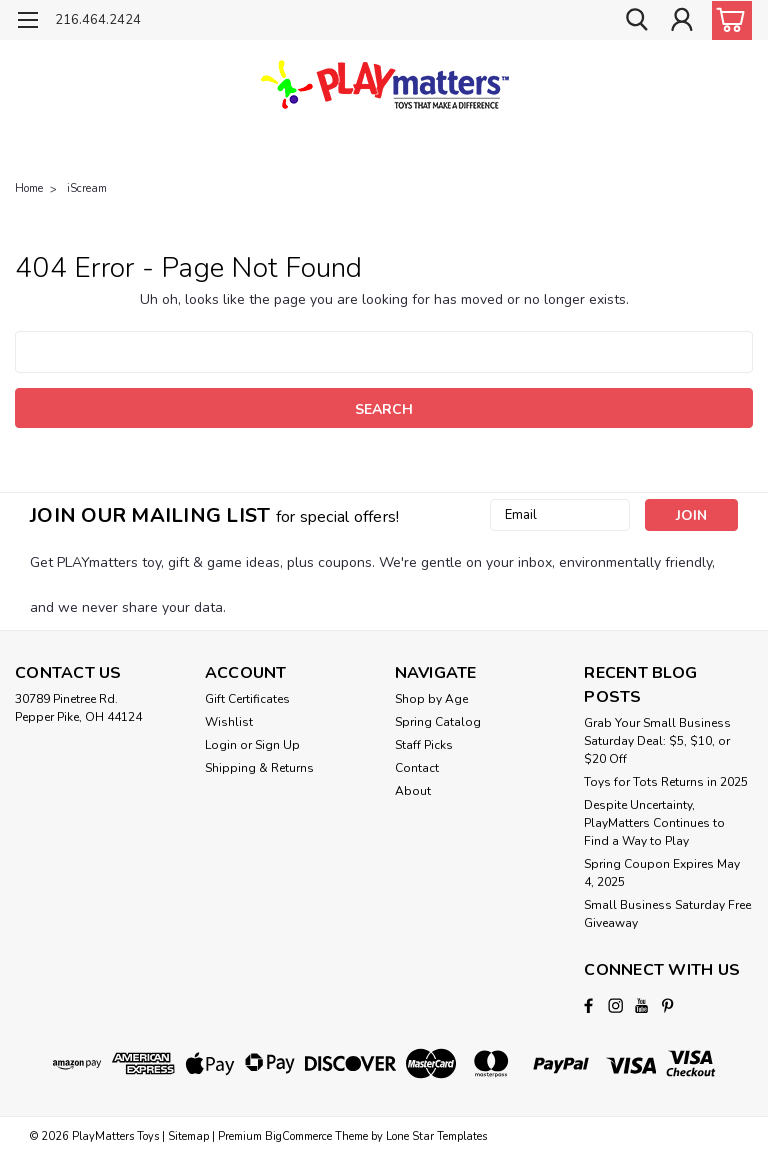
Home (29, 188)
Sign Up (277, 745)
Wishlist (229, 722)
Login (221, 745)
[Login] (682, 20)
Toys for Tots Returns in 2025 (666, 782)
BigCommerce (298, 1136)
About (413, 791)
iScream (87, 188)
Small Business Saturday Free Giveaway (667, 914)
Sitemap (188, 1136)
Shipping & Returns (259, 768)
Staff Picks (424, 745)
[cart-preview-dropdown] (727, 20)
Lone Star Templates (436, 1136)
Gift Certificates (247, 699)
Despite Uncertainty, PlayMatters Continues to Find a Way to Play (654, 823)
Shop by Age (431, 699)
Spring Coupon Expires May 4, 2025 (662, 873)
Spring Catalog (438, 722)
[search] (637, 20)
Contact (417, 768)
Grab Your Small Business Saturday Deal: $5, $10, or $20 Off (657, 741)
